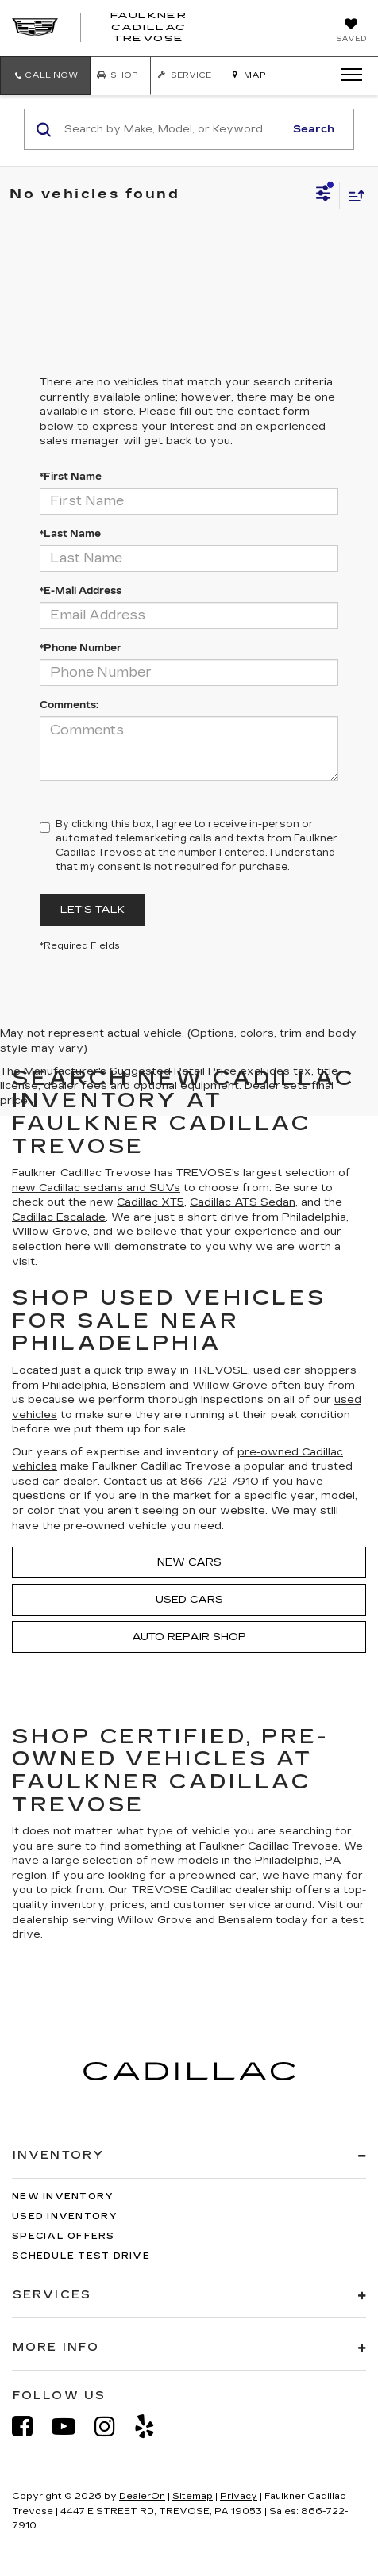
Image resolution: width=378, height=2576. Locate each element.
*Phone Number (81, 648)
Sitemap (192, 2496)
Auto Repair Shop (189, 1637)
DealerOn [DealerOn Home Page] (142, 2496)
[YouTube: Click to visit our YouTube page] (71, 2426)
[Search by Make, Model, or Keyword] (172, 129)
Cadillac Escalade (59, 1217)
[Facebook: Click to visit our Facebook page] (30, 2426)
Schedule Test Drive (81, 2256)
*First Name (71, 476)
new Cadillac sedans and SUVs (96, 1188)
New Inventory (63, 2196)
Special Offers (63, 2236)
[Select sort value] (352, 195)
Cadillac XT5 (150, 1202)
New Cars (189, 1562)
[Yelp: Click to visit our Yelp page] (152, 2426)
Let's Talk (92, 909)
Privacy (238, 2496)
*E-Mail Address (81, 590)
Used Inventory (65, 2216)
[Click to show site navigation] (346, 75)
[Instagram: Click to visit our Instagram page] (112, 2426)
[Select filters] (324, 195)
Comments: (69, 705)
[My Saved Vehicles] (351, 31)
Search (313, 129)
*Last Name (70, 533)
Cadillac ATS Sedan (242, 1202)
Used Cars (189, 1599)
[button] (45, 75)
